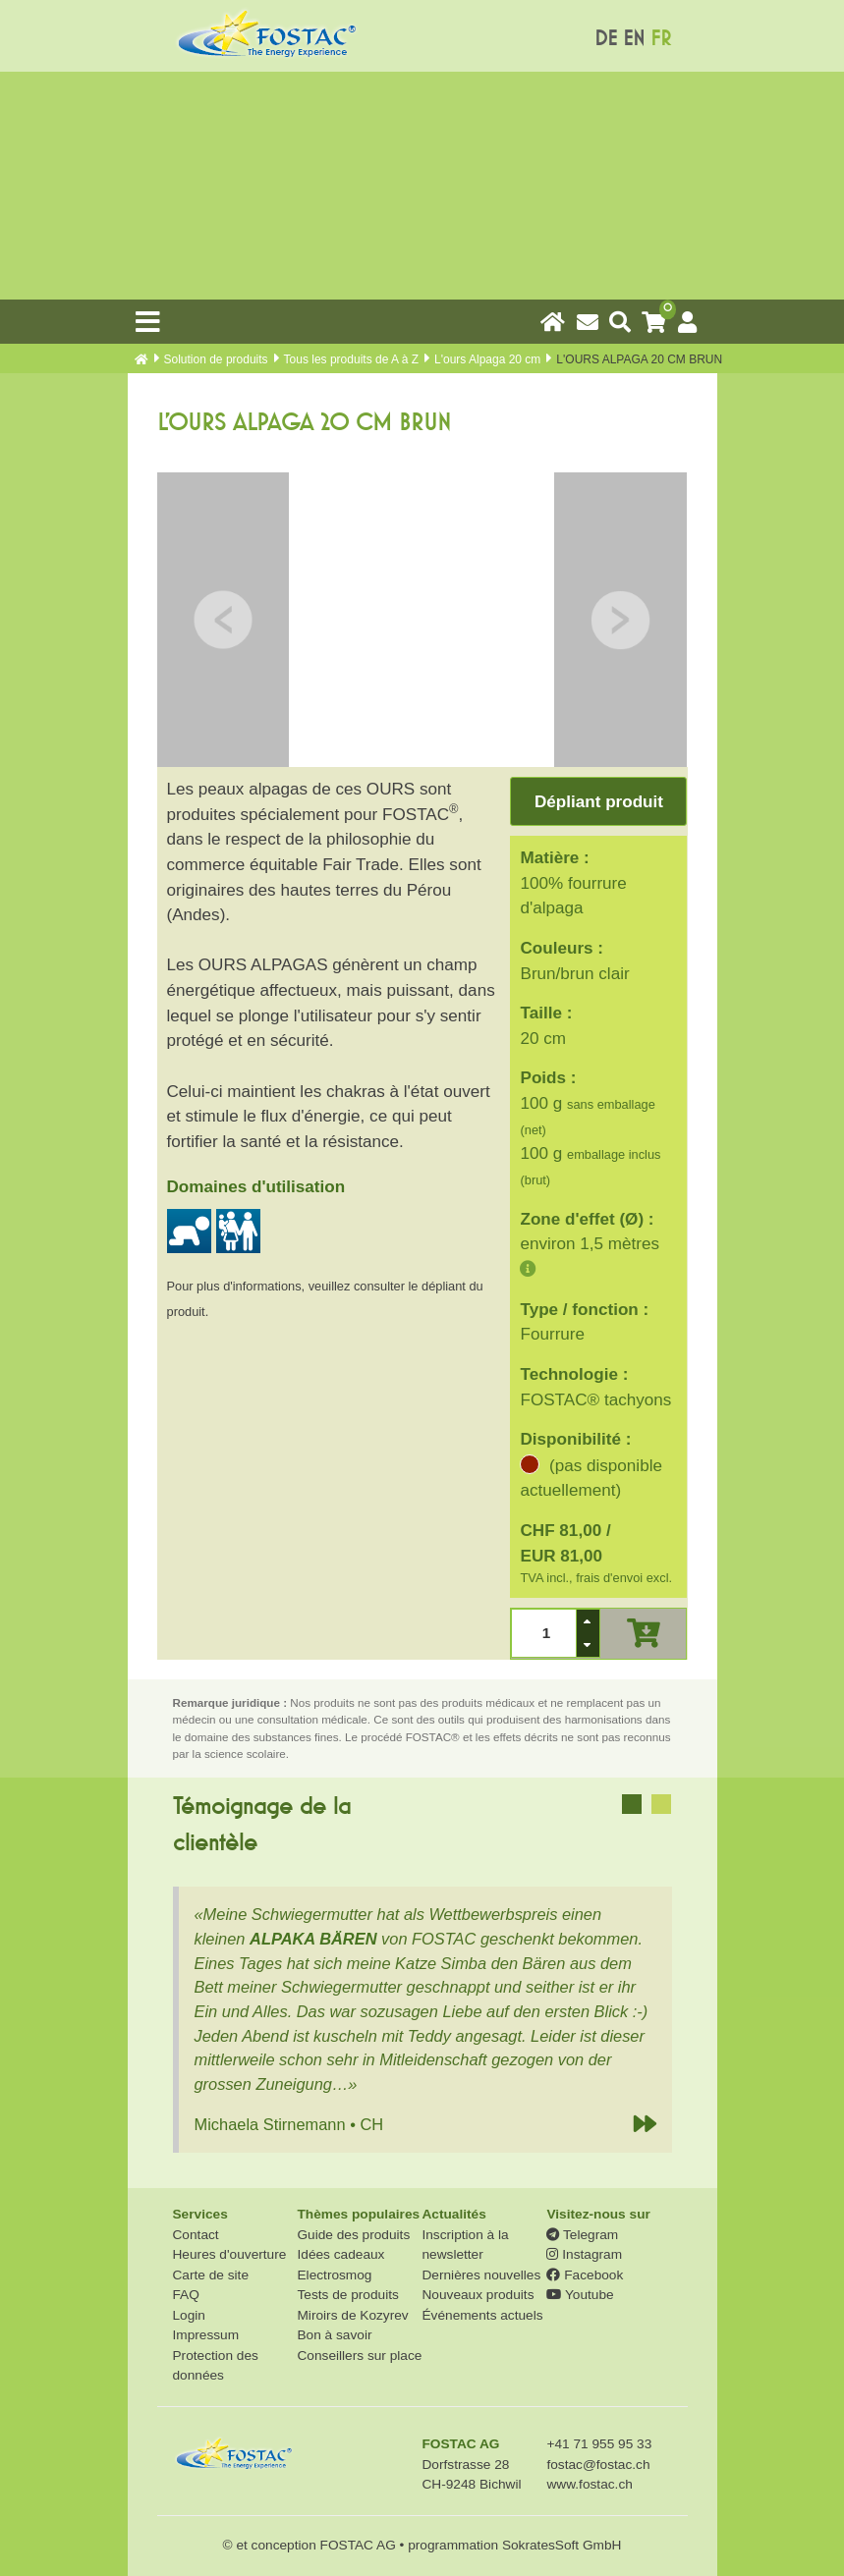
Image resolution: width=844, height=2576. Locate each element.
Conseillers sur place (359, 2355)
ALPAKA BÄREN (313, 1938)
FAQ (186, 2294)
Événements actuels (482, 2315)
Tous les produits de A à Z (351, 359)
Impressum (206, 2335)
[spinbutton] (544, 1634)
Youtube (579, 2294)
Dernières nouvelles (481, 2275)
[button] (587, 1621)
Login (189, 2315)
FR (660, 38)
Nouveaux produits (478, 2294)
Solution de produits (216, 359)
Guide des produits (353, 2234)
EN (634, 38)
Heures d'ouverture (230, 2254)
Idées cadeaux (340, 2254)
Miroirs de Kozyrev (352, 2315)
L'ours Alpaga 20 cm (487, 359)
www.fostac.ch (589, 2484)
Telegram (582, 2234)
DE (605, 38)
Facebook (584, 2275)
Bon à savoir (334, 2335)
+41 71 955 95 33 (598, 2444)
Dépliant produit (599, 802)
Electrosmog (334, 2275)
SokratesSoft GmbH (562, 2545)
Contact (196, 2234)
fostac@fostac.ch (597, 2464)
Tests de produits (347, 2294)
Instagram (584, 2254)
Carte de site (211, 2275)
